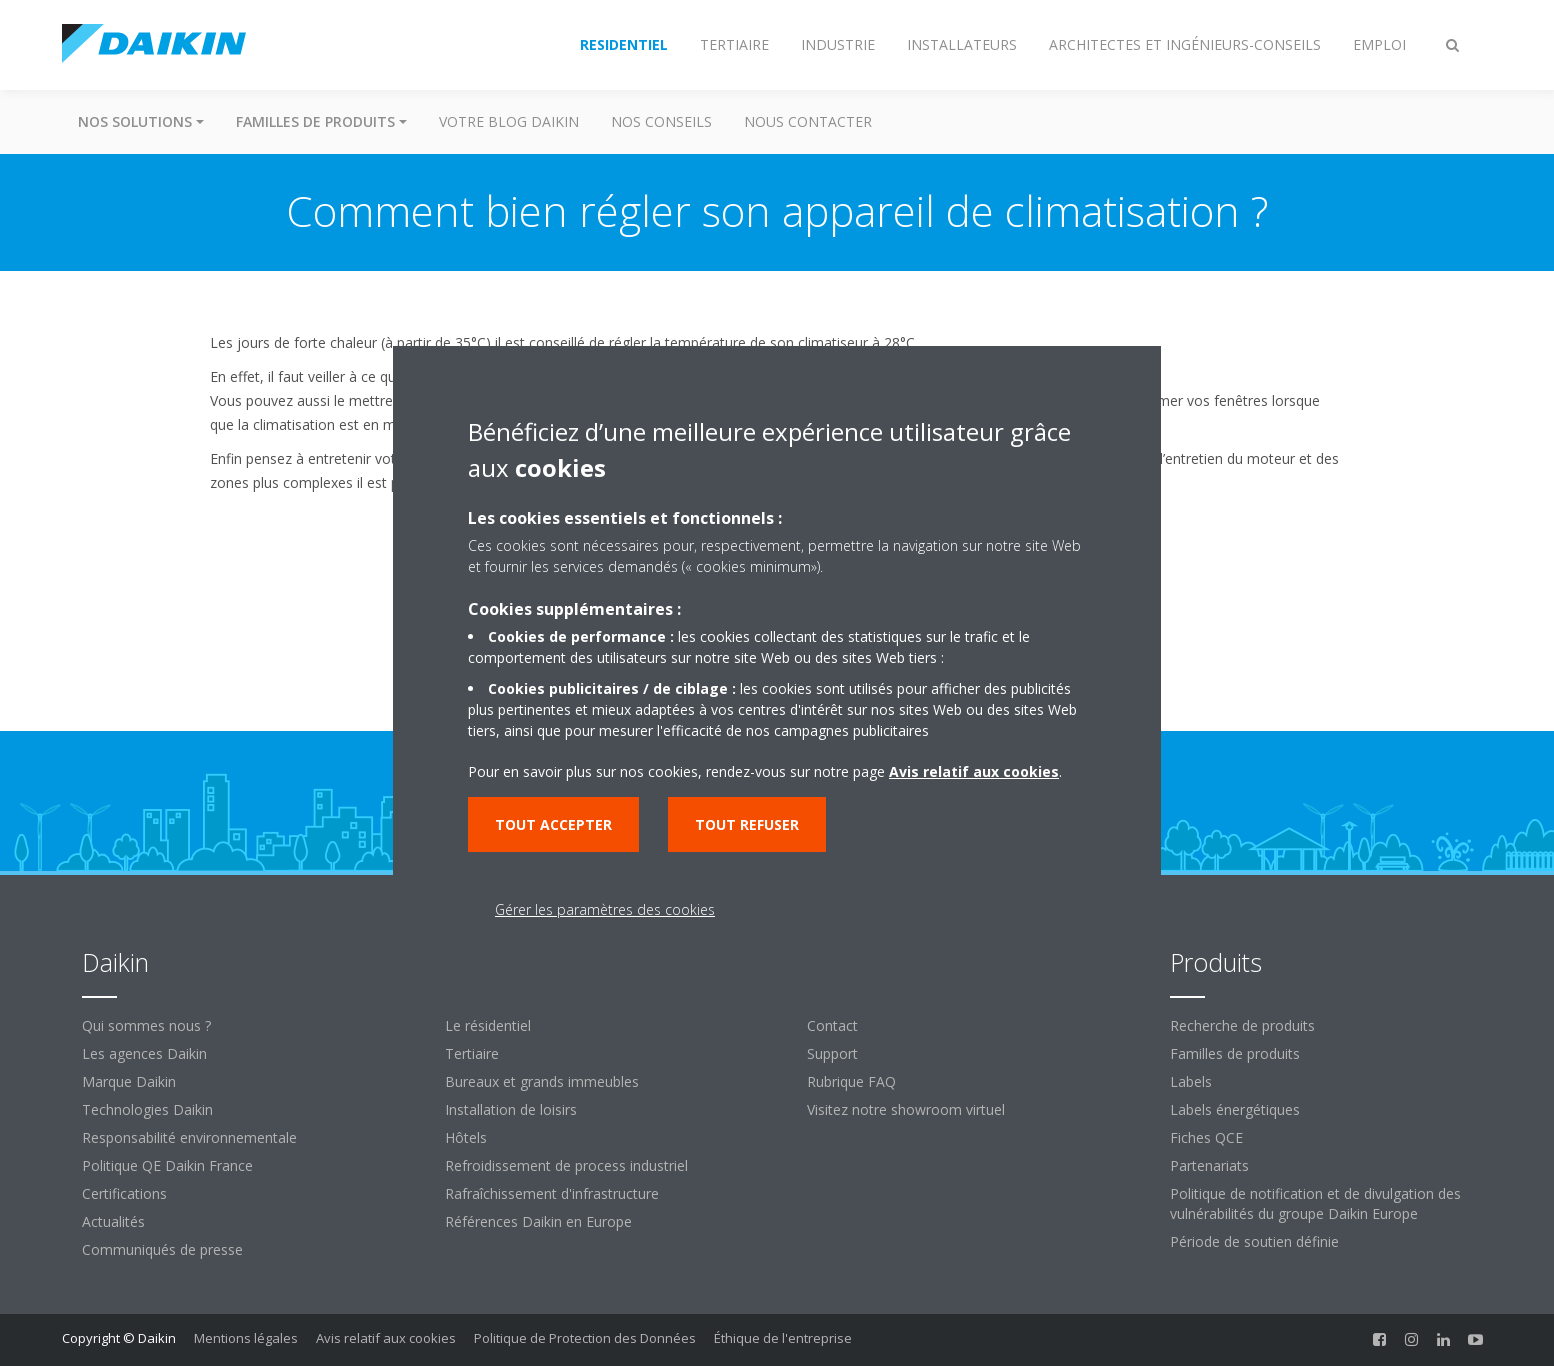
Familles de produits (1235, 1053)
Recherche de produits (1242, 1025)
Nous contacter (808, 121)
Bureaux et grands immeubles (542, 1081)
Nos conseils (661, 121)
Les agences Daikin (144, 1053)
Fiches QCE (1206, 1137)
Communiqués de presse (162, 1249)
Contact (832, 1025)
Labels (1191, 1081)
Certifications (124, 1193)
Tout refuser (747, 824)
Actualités (113, 1221)
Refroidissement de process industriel (566, 1165)
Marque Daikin (129, 1081)
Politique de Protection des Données (585, 1338)
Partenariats (1209, 1165)
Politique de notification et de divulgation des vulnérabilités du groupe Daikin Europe (1315, 1203)
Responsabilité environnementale (189, 1137)
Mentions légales (246, 1338)
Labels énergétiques (1235, 1109)
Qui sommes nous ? (146, 1025)
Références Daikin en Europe (538, 1221)
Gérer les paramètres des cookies (605, 909)
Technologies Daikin (147, 1109)
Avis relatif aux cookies (386, 1338)
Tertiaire (472, 1053)
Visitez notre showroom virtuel (906, 1109)
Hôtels (466, 1137)
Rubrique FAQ (851, 1081)
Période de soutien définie (1254, 1241)
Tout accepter (553, 824)
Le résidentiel (488, 1025)
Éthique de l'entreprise (783, 1338)
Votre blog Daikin (509, 121)
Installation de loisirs (511, 1109)
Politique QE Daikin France (167, 1165)
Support (832, 1053)
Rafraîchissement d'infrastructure (552, 1193)
